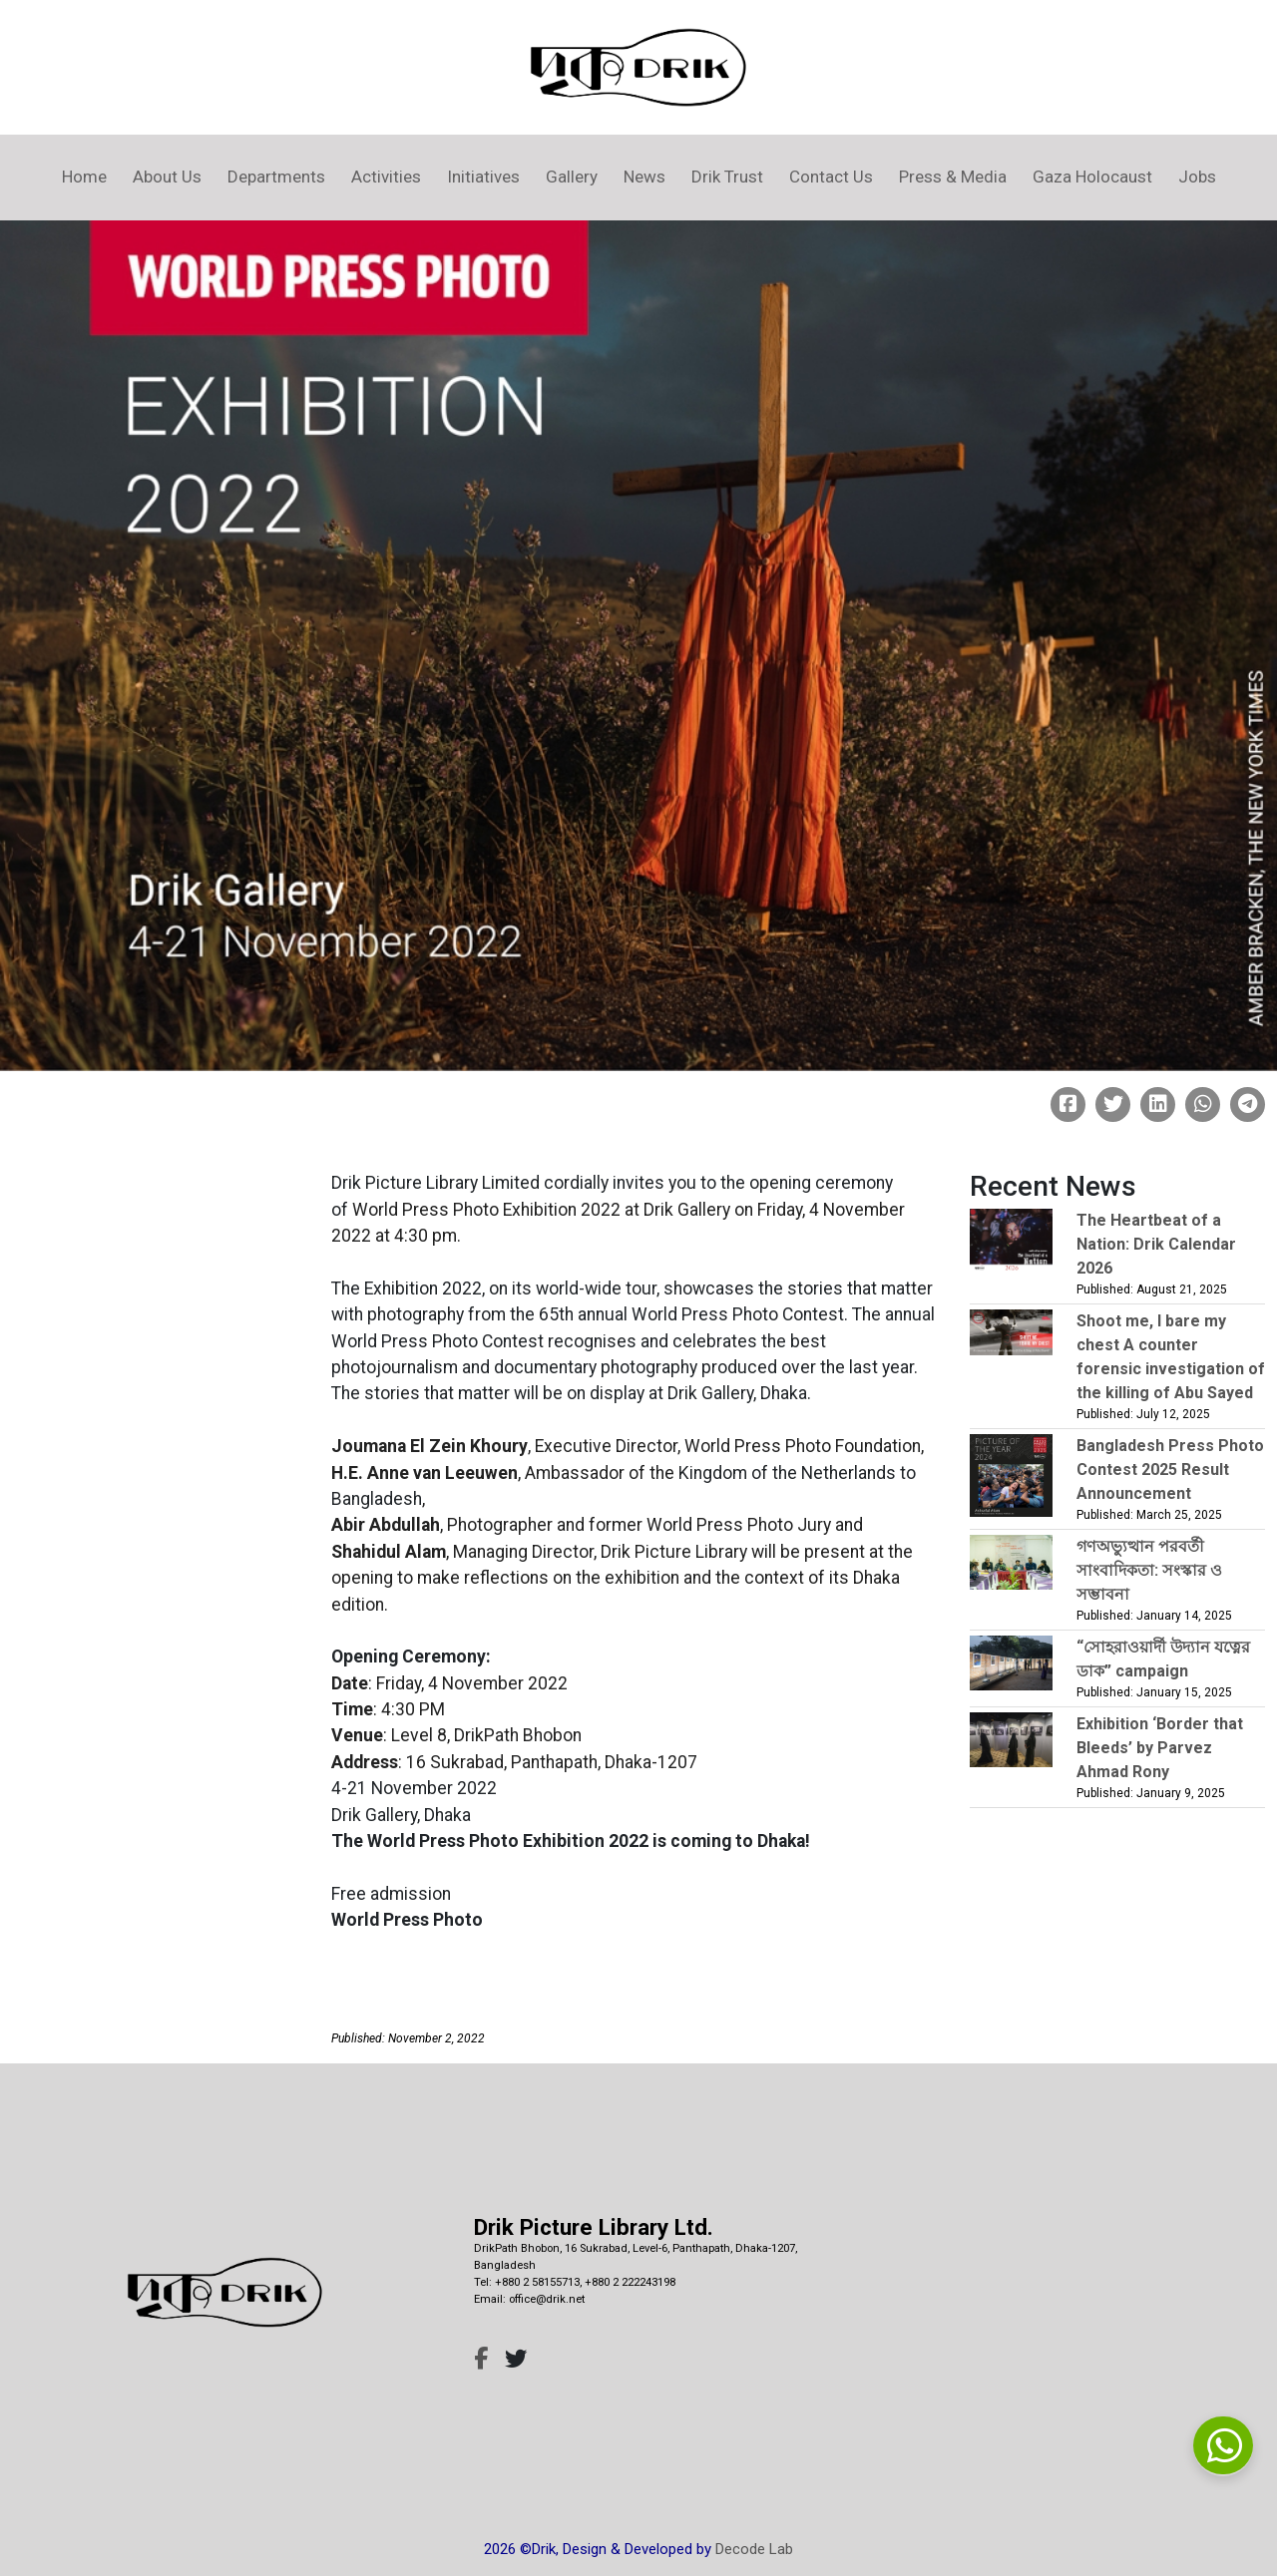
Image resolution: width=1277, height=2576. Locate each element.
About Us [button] (167, 176)
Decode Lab (754, 2549)
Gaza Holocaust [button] (1092, 176)
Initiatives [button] (483, 176)
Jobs (1197, 176)
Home (84, 176)
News (644, 176)
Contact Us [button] (831, 176)
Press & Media (953, 176)
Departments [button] (276, 176)
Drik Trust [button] (727, 176)
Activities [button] (386, 176)
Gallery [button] (572, 176)
